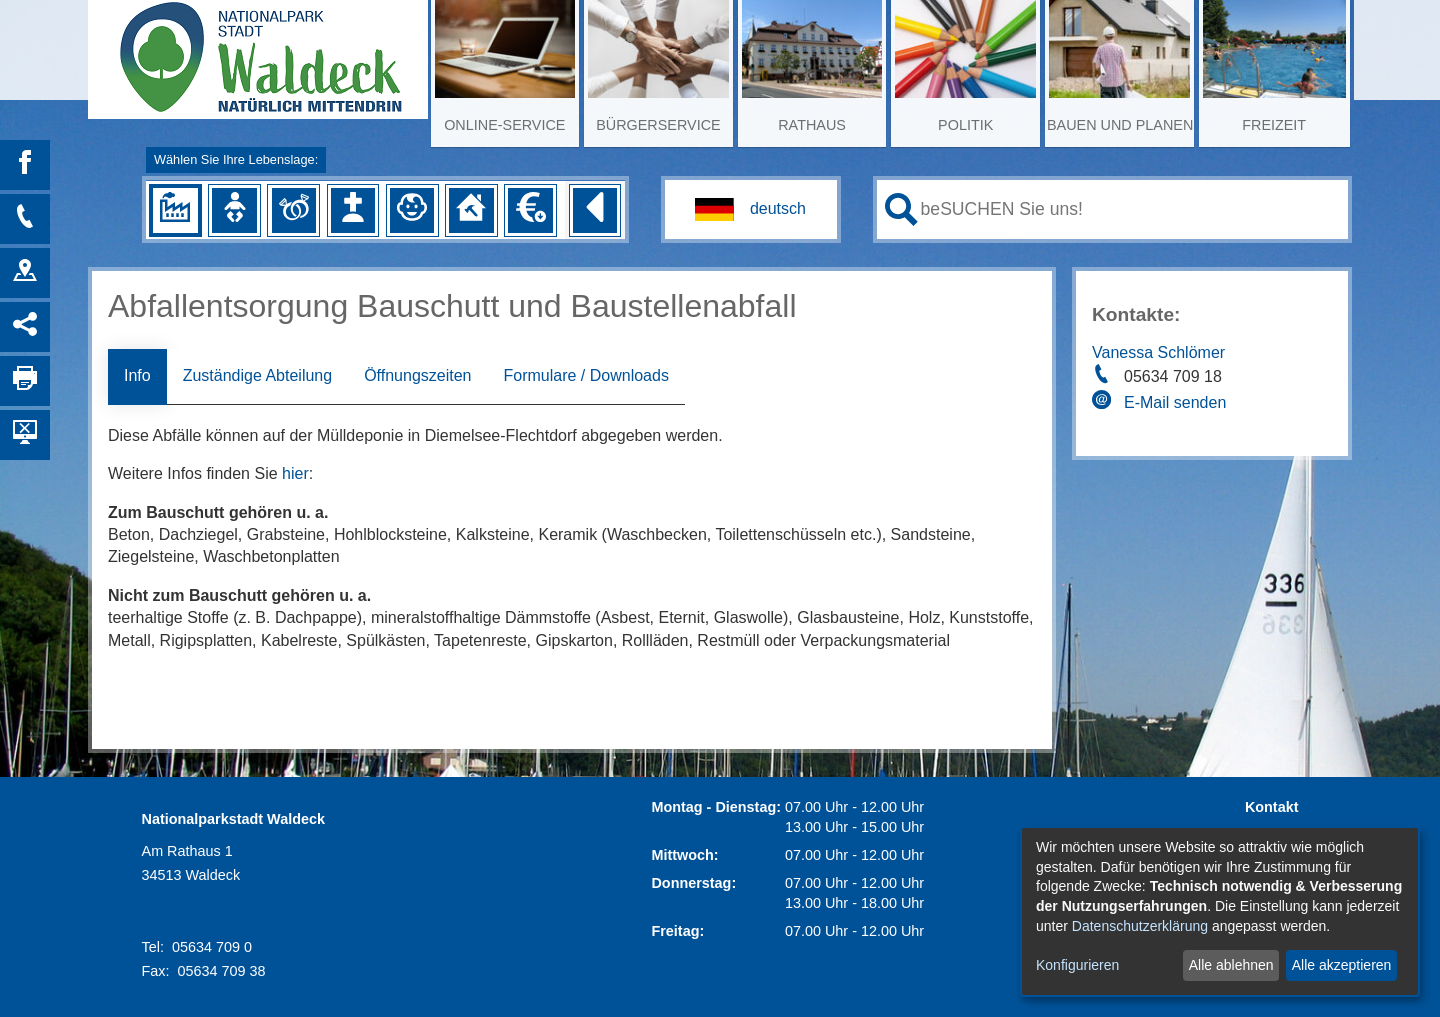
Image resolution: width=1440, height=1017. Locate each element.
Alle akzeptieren (1342, 965)
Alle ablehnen (1231, 965)
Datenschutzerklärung (1140, 926)
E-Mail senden (1175, 402)
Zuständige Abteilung (257, 375)
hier (295, 473)
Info (137, 375)
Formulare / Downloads (585, 375)
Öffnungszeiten (417, 375)
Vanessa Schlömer (1158, 352)
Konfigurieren (1077, 965)
